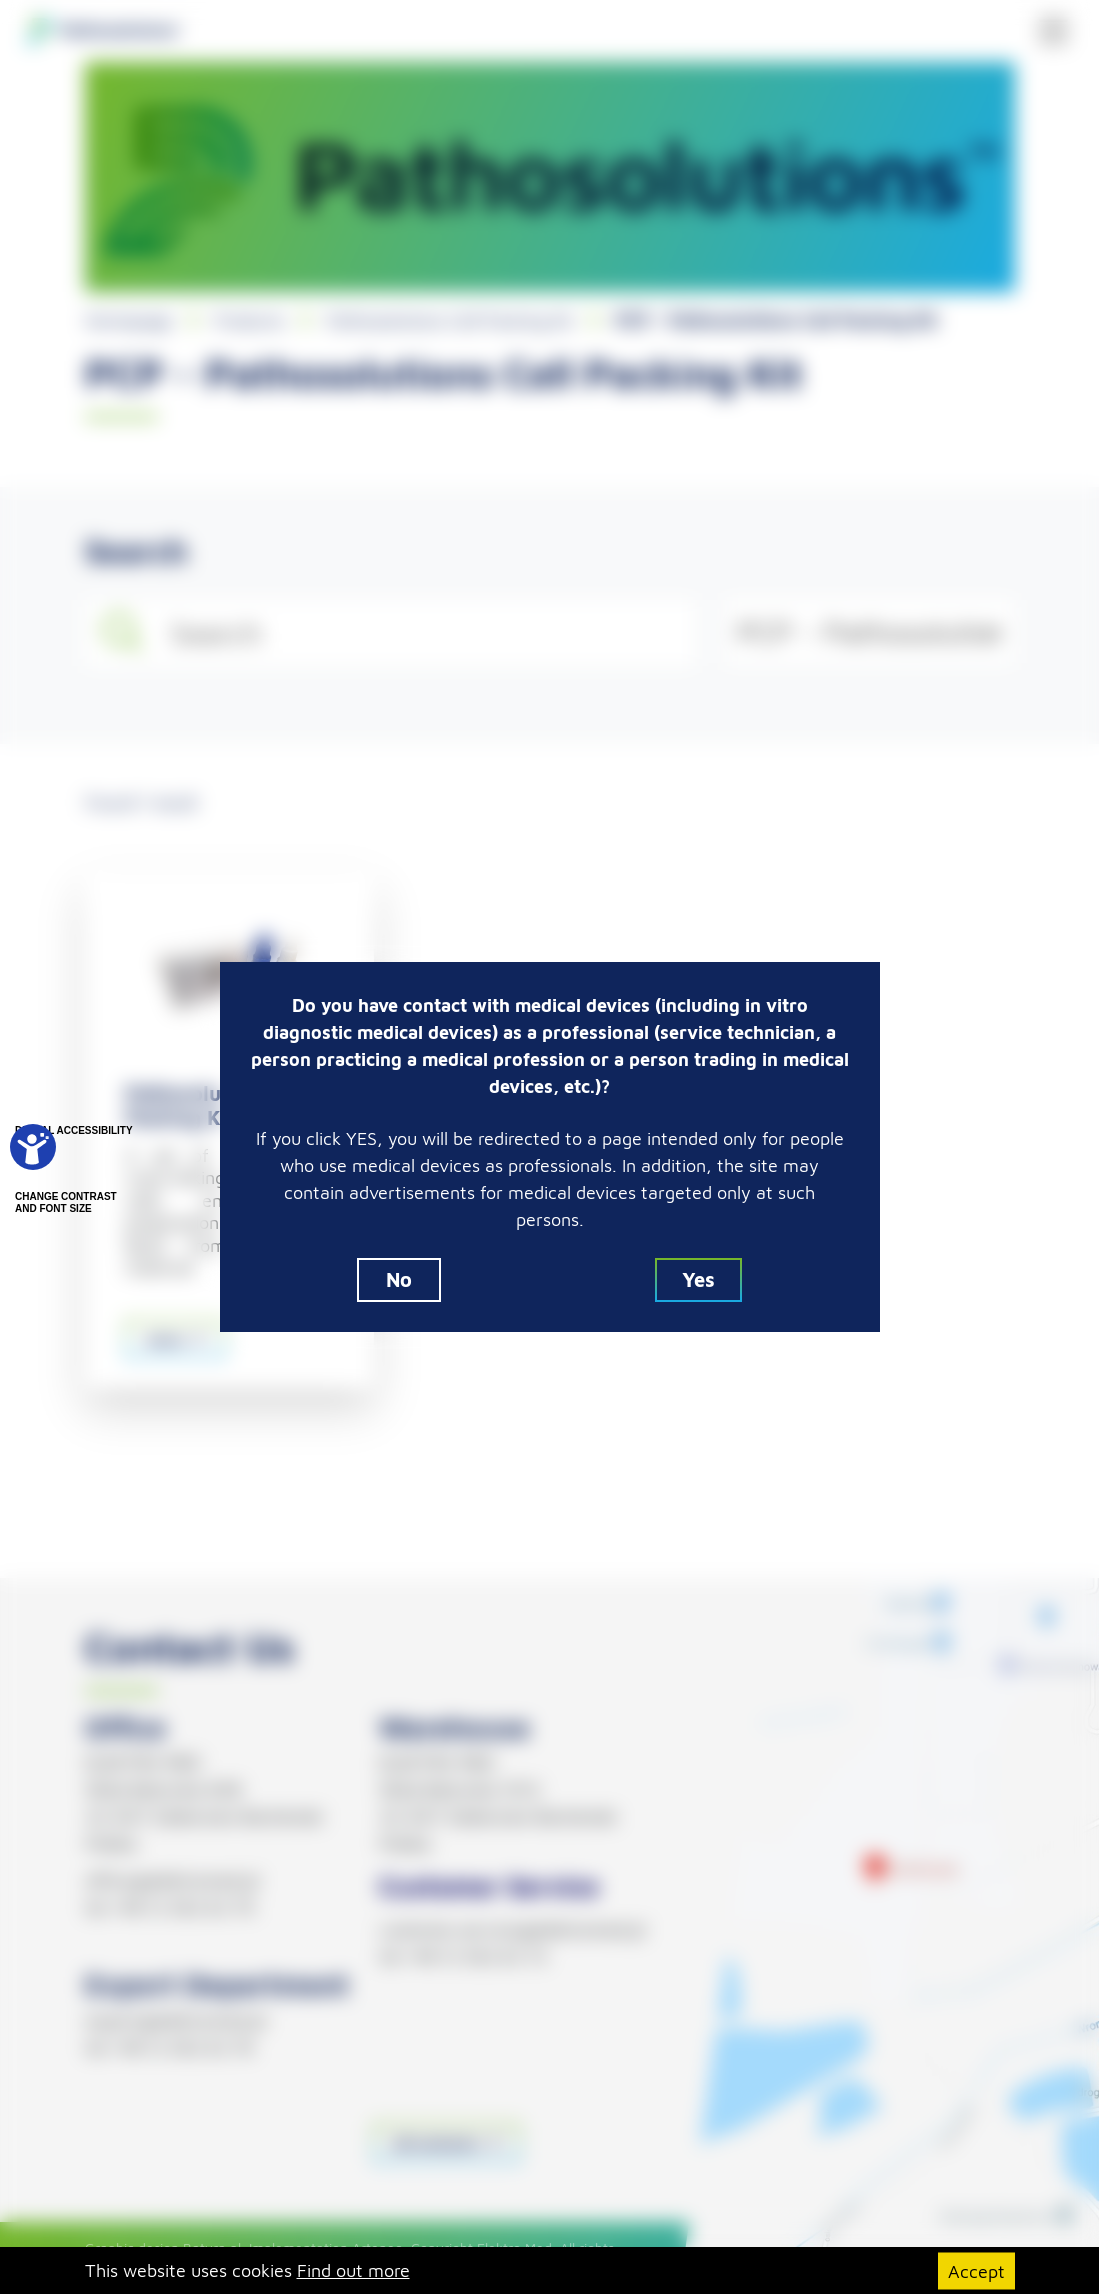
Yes (698, 1279)
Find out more (353, 2270)
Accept (976, 2270)
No (399, 1279)
